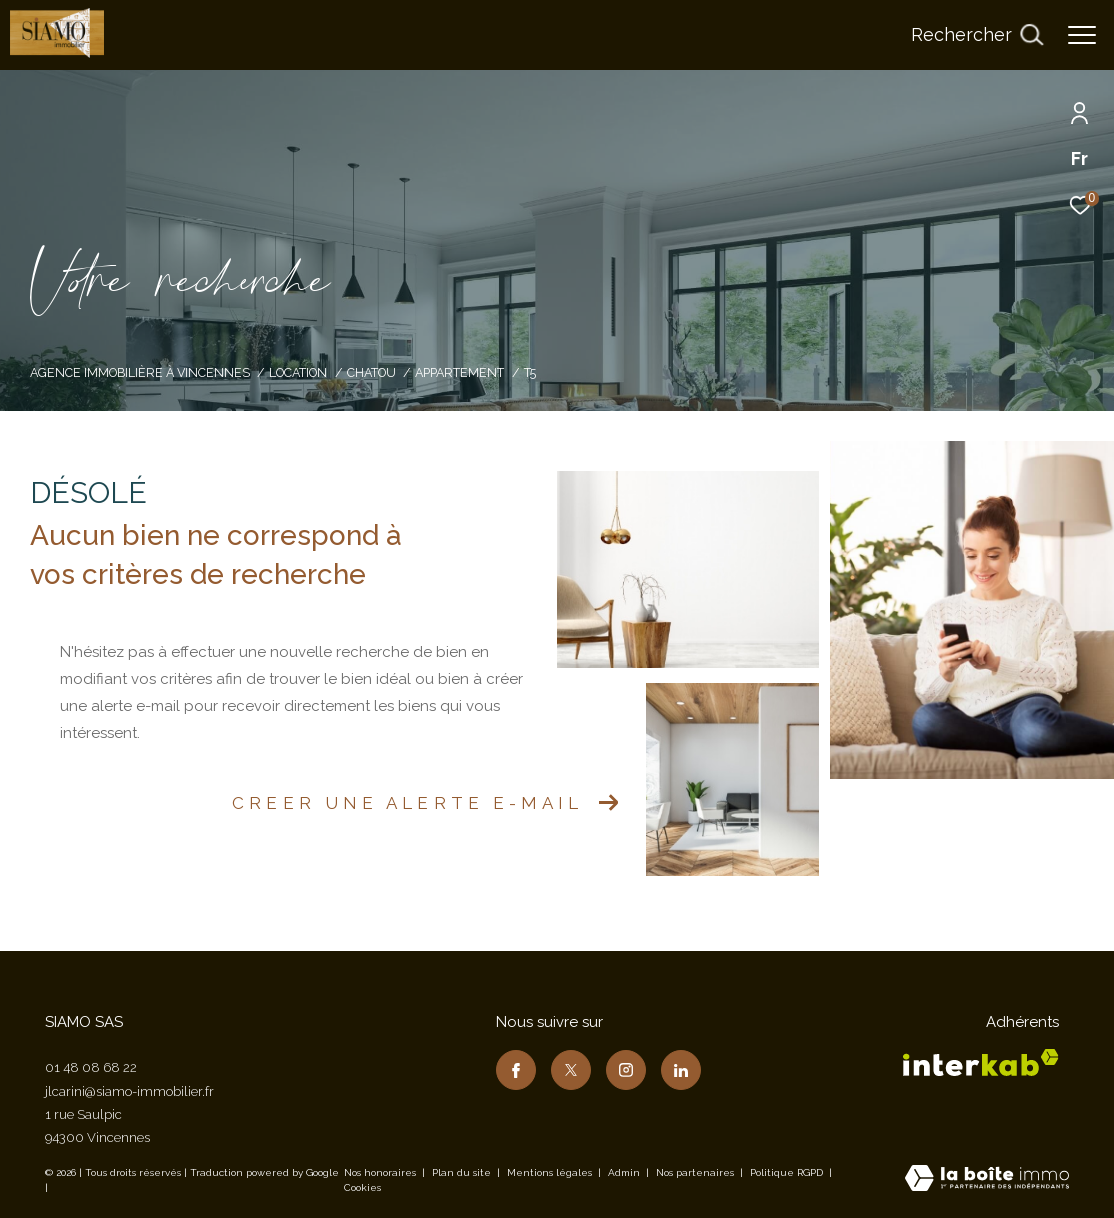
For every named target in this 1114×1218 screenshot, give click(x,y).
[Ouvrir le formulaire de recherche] (977, 35)
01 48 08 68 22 (91, 1067)
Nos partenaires (696, 1172)
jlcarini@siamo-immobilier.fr (129, 1091)
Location (298, 372)
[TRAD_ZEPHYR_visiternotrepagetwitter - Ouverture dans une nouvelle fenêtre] (571, 1070)
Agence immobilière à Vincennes (140, 372)
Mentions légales (551, 1172)
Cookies (362, 1187)
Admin (625, 1172)
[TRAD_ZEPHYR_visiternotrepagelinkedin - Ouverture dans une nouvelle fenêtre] (681, 1070)
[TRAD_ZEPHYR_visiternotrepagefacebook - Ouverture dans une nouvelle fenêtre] (516, 1070)
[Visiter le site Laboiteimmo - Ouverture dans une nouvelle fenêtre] (987, 1180)
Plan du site (463, 1172)
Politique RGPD (786, 1172)
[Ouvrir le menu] (1082, 35)
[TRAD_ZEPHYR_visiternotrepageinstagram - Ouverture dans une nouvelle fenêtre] (626, 1070)
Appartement (459, 372)
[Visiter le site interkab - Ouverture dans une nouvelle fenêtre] (981, 1062)
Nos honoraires (380, 1172)
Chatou (371, 372)
